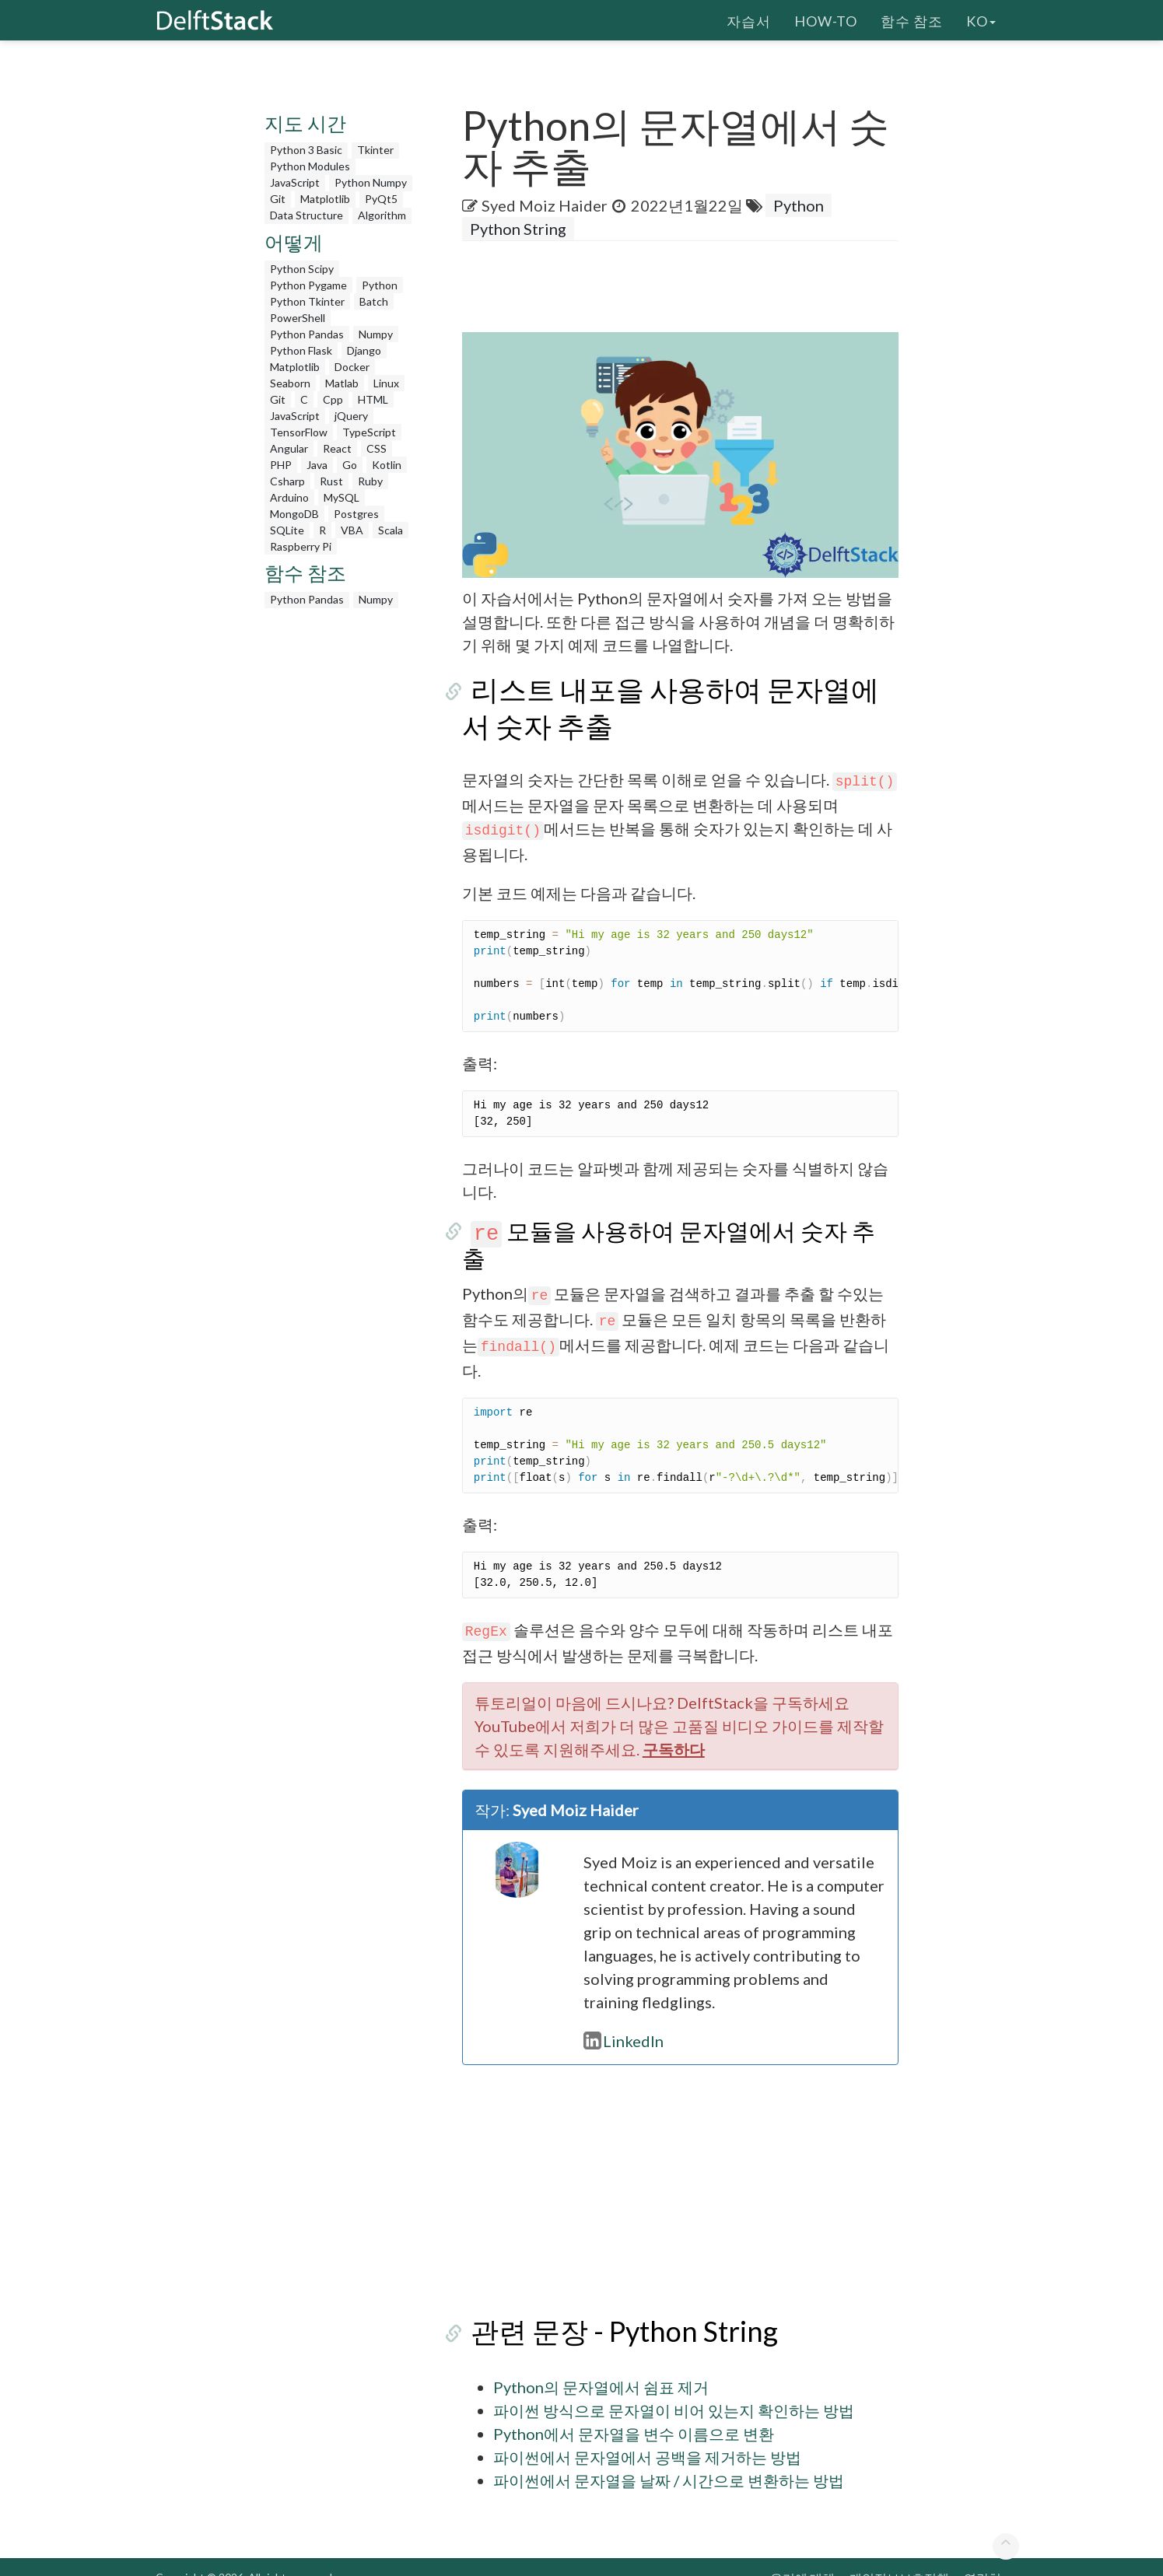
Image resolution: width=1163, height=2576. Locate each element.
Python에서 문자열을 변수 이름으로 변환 (633, 2410)
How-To (825, 19)
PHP (281, 464)
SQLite (287, 530)
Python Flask (301, 350)
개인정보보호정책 (899, 2554)
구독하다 (674, 1726)
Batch (373, 301)
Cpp (333, 399)
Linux (386, 383)
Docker (352, 366)
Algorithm (382, 215)
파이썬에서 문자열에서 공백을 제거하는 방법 (647, 2433)
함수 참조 (912, 19)
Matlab (342, 383)
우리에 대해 (802, 2554)
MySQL (341, 497)
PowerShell (297, 317)
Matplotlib (325, 198)
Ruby (370, 481)
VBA (352, 530)
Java (317, 464)
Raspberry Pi (300, 546)
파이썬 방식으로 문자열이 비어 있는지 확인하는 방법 (673, 2387)
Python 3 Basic (306, 149)
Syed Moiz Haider (545, 205)
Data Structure (306, 215)
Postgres (356, 513)
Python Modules (310, 166)
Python (380, 285)
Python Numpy (371, 182)
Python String (518, 228)
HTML (373, 399)
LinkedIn (623, 2017)
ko (981, 19)
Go (349, 464)
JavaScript (295, 182)
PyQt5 (381, 198)
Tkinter (375, 149)
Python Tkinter (307, 301)
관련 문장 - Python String (615, 2308)
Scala (390, 530)
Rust (331, 481)
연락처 (982, 2554)
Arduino (289, 497)
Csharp (287, 481)
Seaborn (290, 383)
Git (277, 198)
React (337, 448)
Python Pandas (307, 334)
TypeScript (369, 432)
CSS (376, 448)
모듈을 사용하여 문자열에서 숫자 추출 (676, 1230)
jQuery (351, 415)
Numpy (376, 334)
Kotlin (386, 464)
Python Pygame (308, 285)
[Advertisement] (62, 299)
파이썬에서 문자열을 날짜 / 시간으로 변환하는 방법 (668, 2457)
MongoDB (294, 513)
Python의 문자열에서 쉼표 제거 (601, 2363)
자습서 (749, 19)
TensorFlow (299, 432)
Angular (289, 448)
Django (364, 350)
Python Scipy (302, 268)
